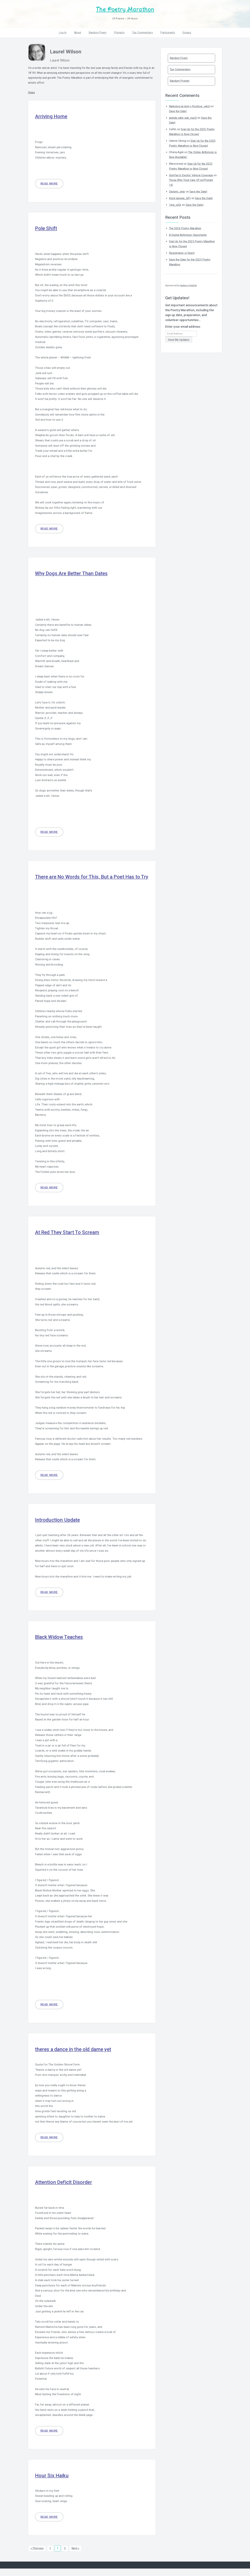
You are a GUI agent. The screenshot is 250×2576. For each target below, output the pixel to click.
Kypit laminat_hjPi (180, 198)
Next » (75, 2555)
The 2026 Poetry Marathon (185, 228)
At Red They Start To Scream (68, 1240)
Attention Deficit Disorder (64, 2190)
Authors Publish (188, 285)
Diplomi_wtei (177, 191)
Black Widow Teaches (60, 1645)
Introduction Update (58, 1527)
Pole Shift (46, 228)
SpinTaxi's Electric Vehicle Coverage (191, 175)
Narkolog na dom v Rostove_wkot (189, 106)
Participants (167, 32)
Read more (49, 183)
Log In (63, 32)
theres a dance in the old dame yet (74, 2057)
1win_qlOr (175, 204)
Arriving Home (51, 116)
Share (31, 92)
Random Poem (98, 32)
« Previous (37, 2555)
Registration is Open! (182, 252)
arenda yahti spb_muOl (183, 117)
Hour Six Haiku (52, 2483)
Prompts (119, 32)
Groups (186, 32)
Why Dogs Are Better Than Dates (72, 573)
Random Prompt (179, 80)
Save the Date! (178, 111)
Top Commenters (142, 32)
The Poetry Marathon (125, 9)
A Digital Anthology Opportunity (188, 234)
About (77, 32)
